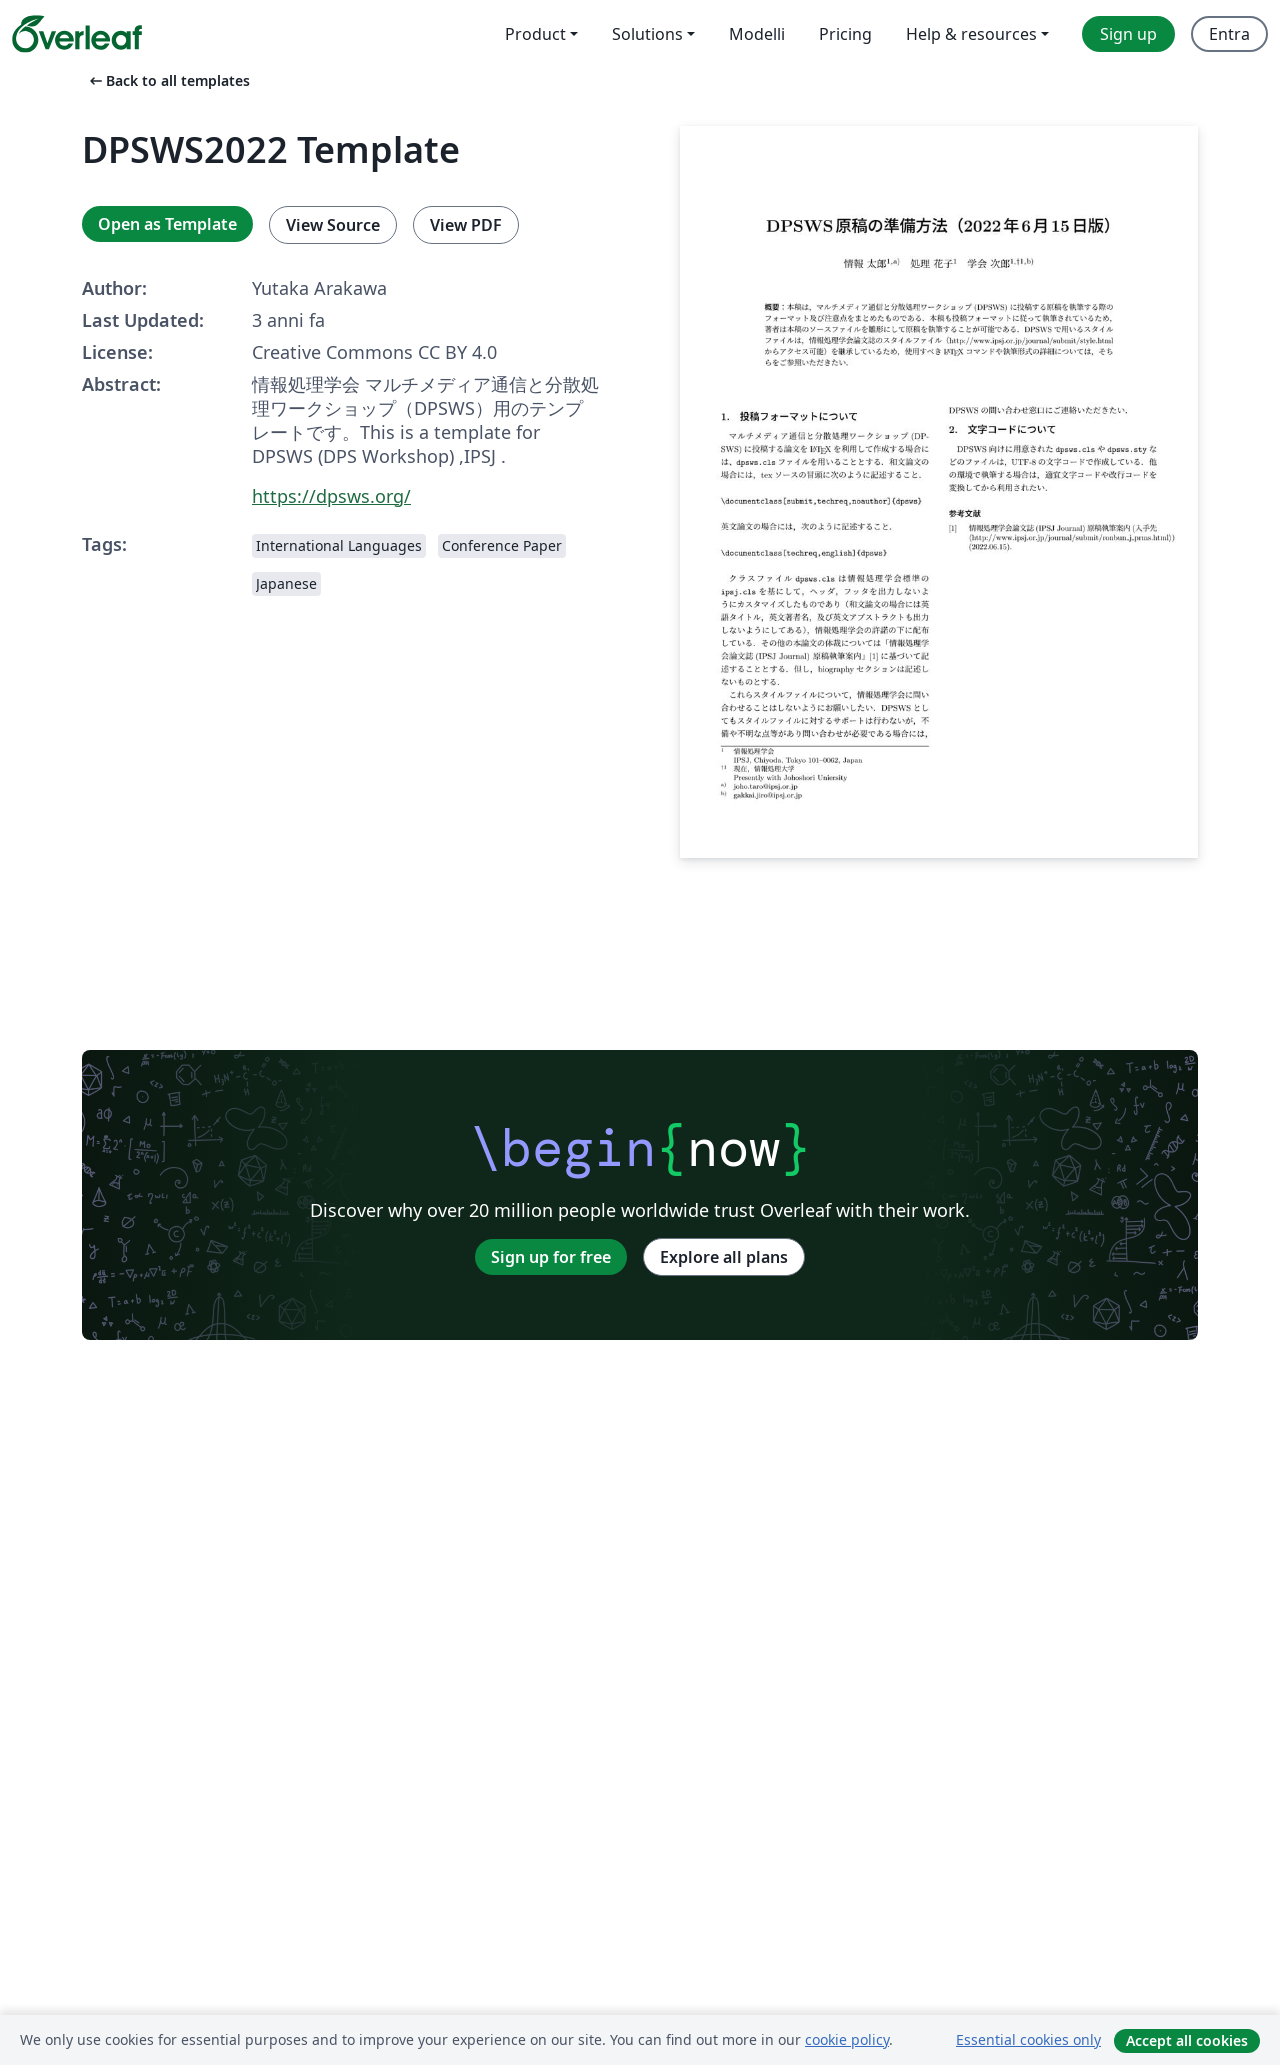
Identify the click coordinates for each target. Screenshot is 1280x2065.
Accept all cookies (1187, 2040)
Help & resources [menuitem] (971, 34)
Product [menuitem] (535, 34)
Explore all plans (724, 1257)
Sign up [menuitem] (1128, 34)
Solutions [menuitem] (647, 34)
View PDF (466, 225)
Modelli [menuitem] (757, 34)
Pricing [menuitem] (845, 34)
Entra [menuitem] (1229, 34)
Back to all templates (168, 80)
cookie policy (847, 2039)
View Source (333, 225)
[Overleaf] (77, 34)
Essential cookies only (1028, 2039)
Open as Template (167, 224)
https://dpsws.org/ (331, 496)
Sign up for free (551, 1257)
